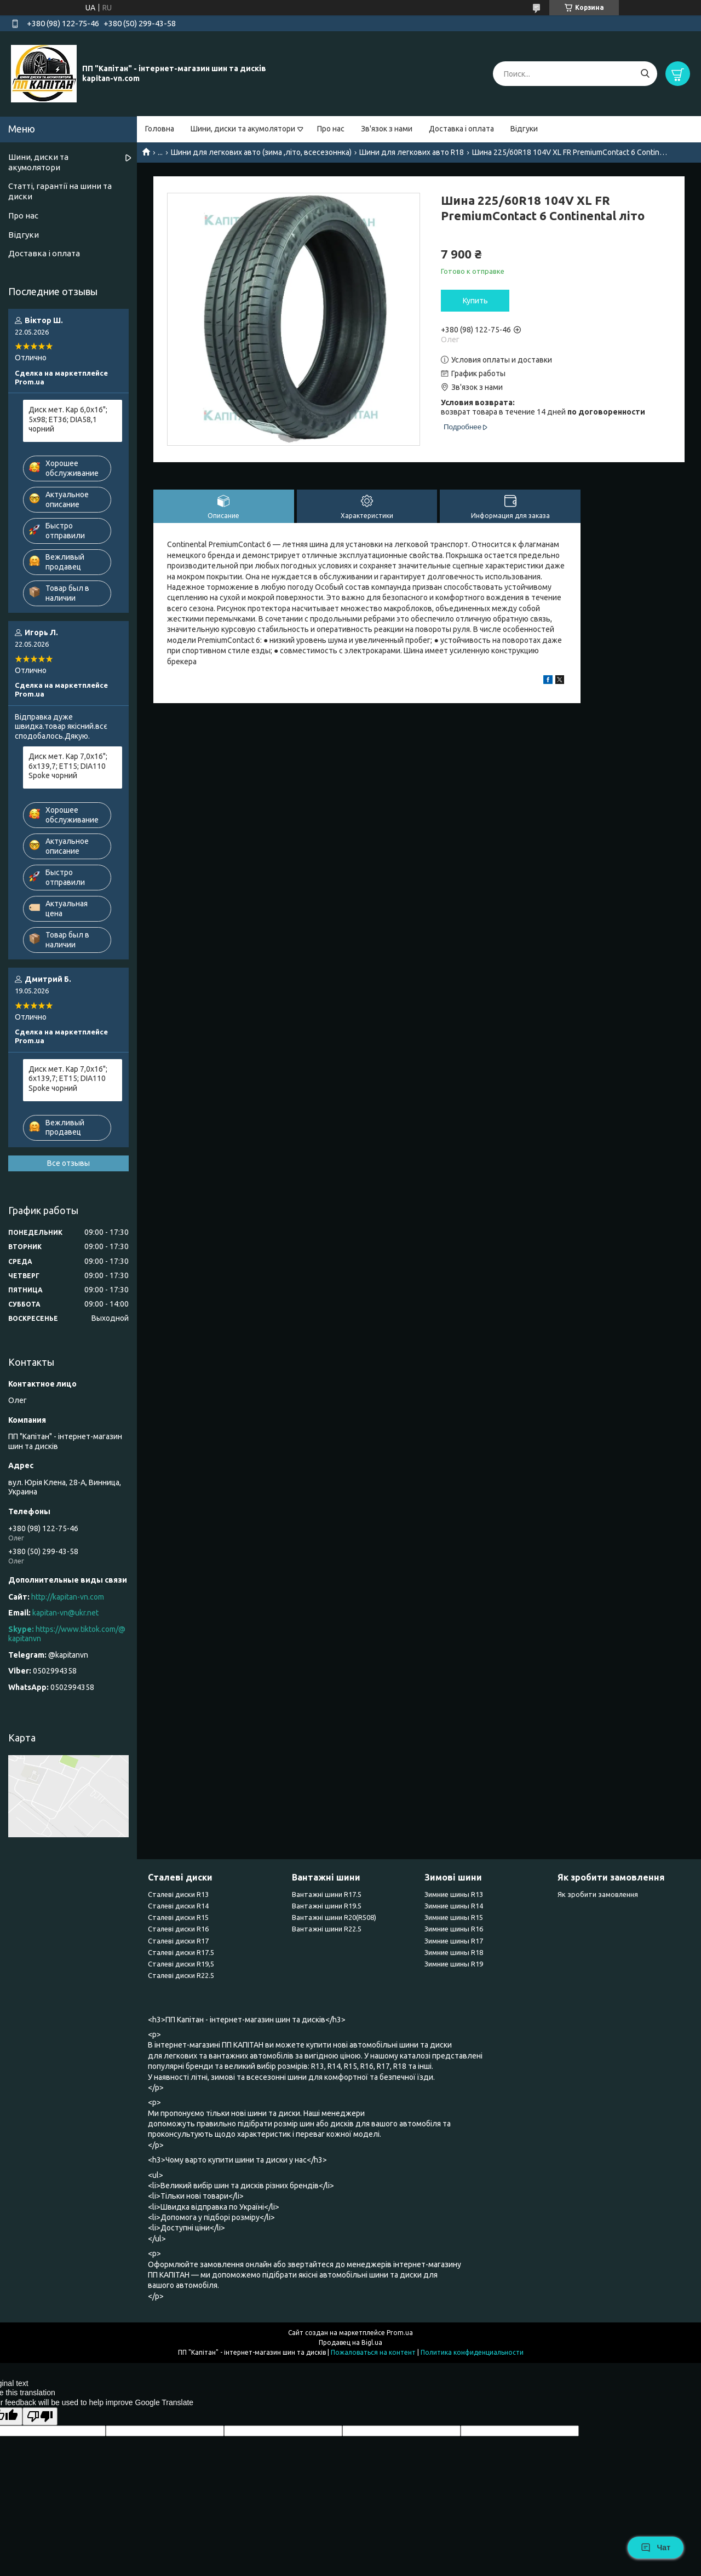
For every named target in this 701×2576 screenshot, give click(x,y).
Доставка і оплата (461, 128)
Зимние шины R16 (453, 1929)
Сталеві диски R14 (178, 1906)
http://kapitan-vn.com (67, 1596)
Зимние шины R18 (453, 1952)
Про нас (330, 128)
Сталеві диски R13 (178, 1894)
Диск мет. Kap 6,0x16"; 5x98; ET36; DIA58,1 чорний (67, 419)
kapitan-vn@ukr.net (65, 1612)
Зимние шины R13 (453, 1894)
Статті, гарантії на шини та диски (60, 191)
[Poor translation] (40, 2416)
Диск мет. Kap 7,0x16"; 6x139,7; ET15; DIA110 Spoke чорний (67, 766)
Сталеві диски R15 (178, 1917)
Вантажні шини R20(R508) (334, 1917)
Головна (159, 128)
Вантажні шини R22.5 (326, 1929)
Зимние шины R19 (453, 1964)
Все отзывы (68, 1163)
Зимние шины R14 (453, 1906)
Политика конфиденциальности (472, 2352)
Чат (655, 2547)
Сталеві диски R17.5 (181, 1952)
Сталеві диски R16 (178, 1929)
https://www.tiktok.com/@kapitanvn (66, 1634)
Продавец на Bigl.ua (350, 2342)
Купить (475, 300)
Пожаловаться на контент (373, 2352)
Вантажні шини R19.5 (326, 1906)
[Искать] (645, 73)
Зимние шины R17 (453, 1941)
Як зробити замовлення (598, 1894)
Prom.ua (400, 2332)
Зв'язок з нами (386, 128)
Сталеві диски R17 (178, 1941)
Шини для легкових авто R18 (411, 152)
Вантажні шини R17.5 (326, 1894)
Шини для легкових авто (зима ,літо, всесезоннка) (261, 152)
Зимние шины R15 (453, 1917)
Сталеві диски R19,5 (181, 1964)
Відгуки (524, 128)
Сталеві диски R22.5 (181, 1975)
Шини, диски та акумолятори (243, 128)
